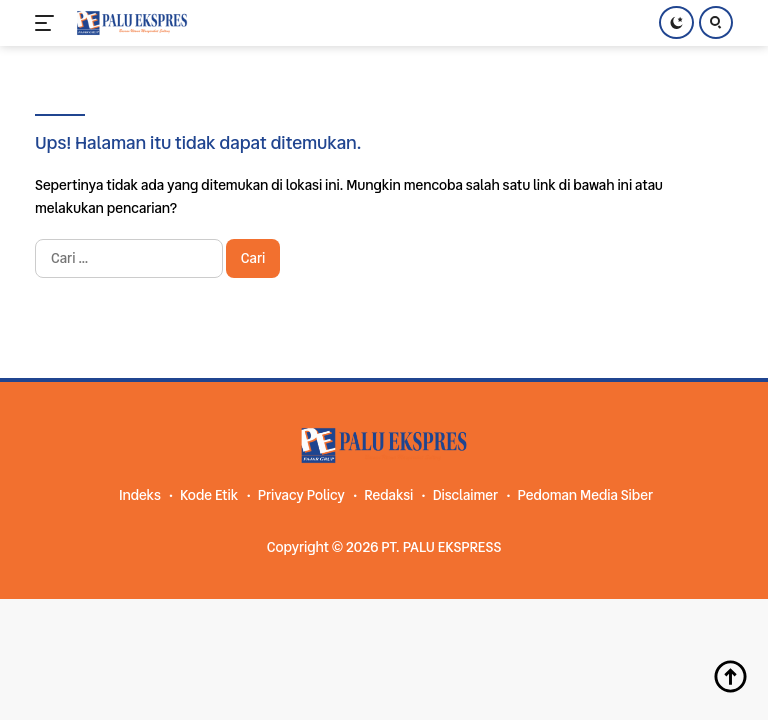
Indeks (140, 495)
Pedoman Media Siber (585, 495)
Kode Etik (209, 495)
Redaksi (388, 495)
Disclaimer (465, 495)
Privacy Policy (301, 495)
